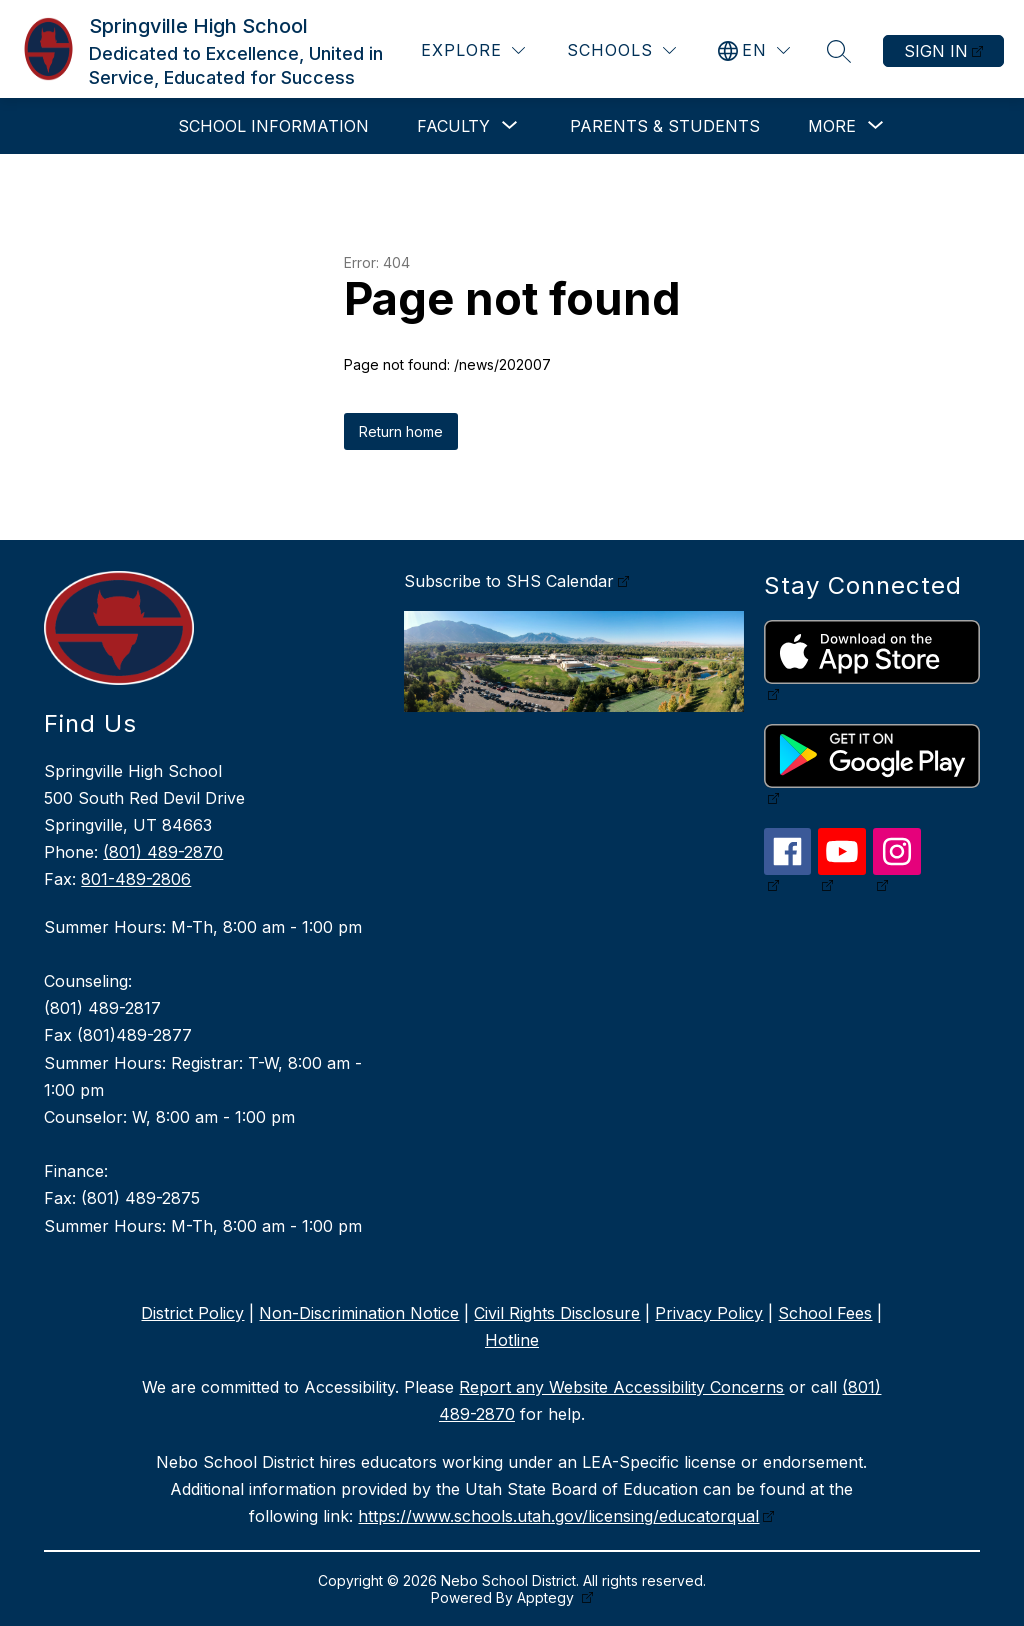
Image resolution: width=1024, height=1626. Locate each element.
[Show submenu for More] (832, 126)
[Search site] (839, 51)
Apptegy (547, 1597)
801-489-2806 (136, 879)
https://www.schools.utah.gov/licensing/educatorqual (558, 1516)
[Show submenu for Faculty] (453, 126)
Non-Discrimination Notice (359, 1313)
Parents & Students (665, 126)
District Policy (192, 1313)
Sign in (936, 51)
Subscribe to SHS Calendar (509, 581)
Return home (401, 431)
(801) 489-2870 (163, 852)
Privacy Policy (709, 1313)
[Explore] (473, 50)
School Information (273, 126)
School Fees (825, 1313)
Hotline (512, 1340)
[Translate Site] (754, 50)
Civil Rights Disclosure (557, 1313)
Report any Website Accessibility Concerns (621, 1387)
